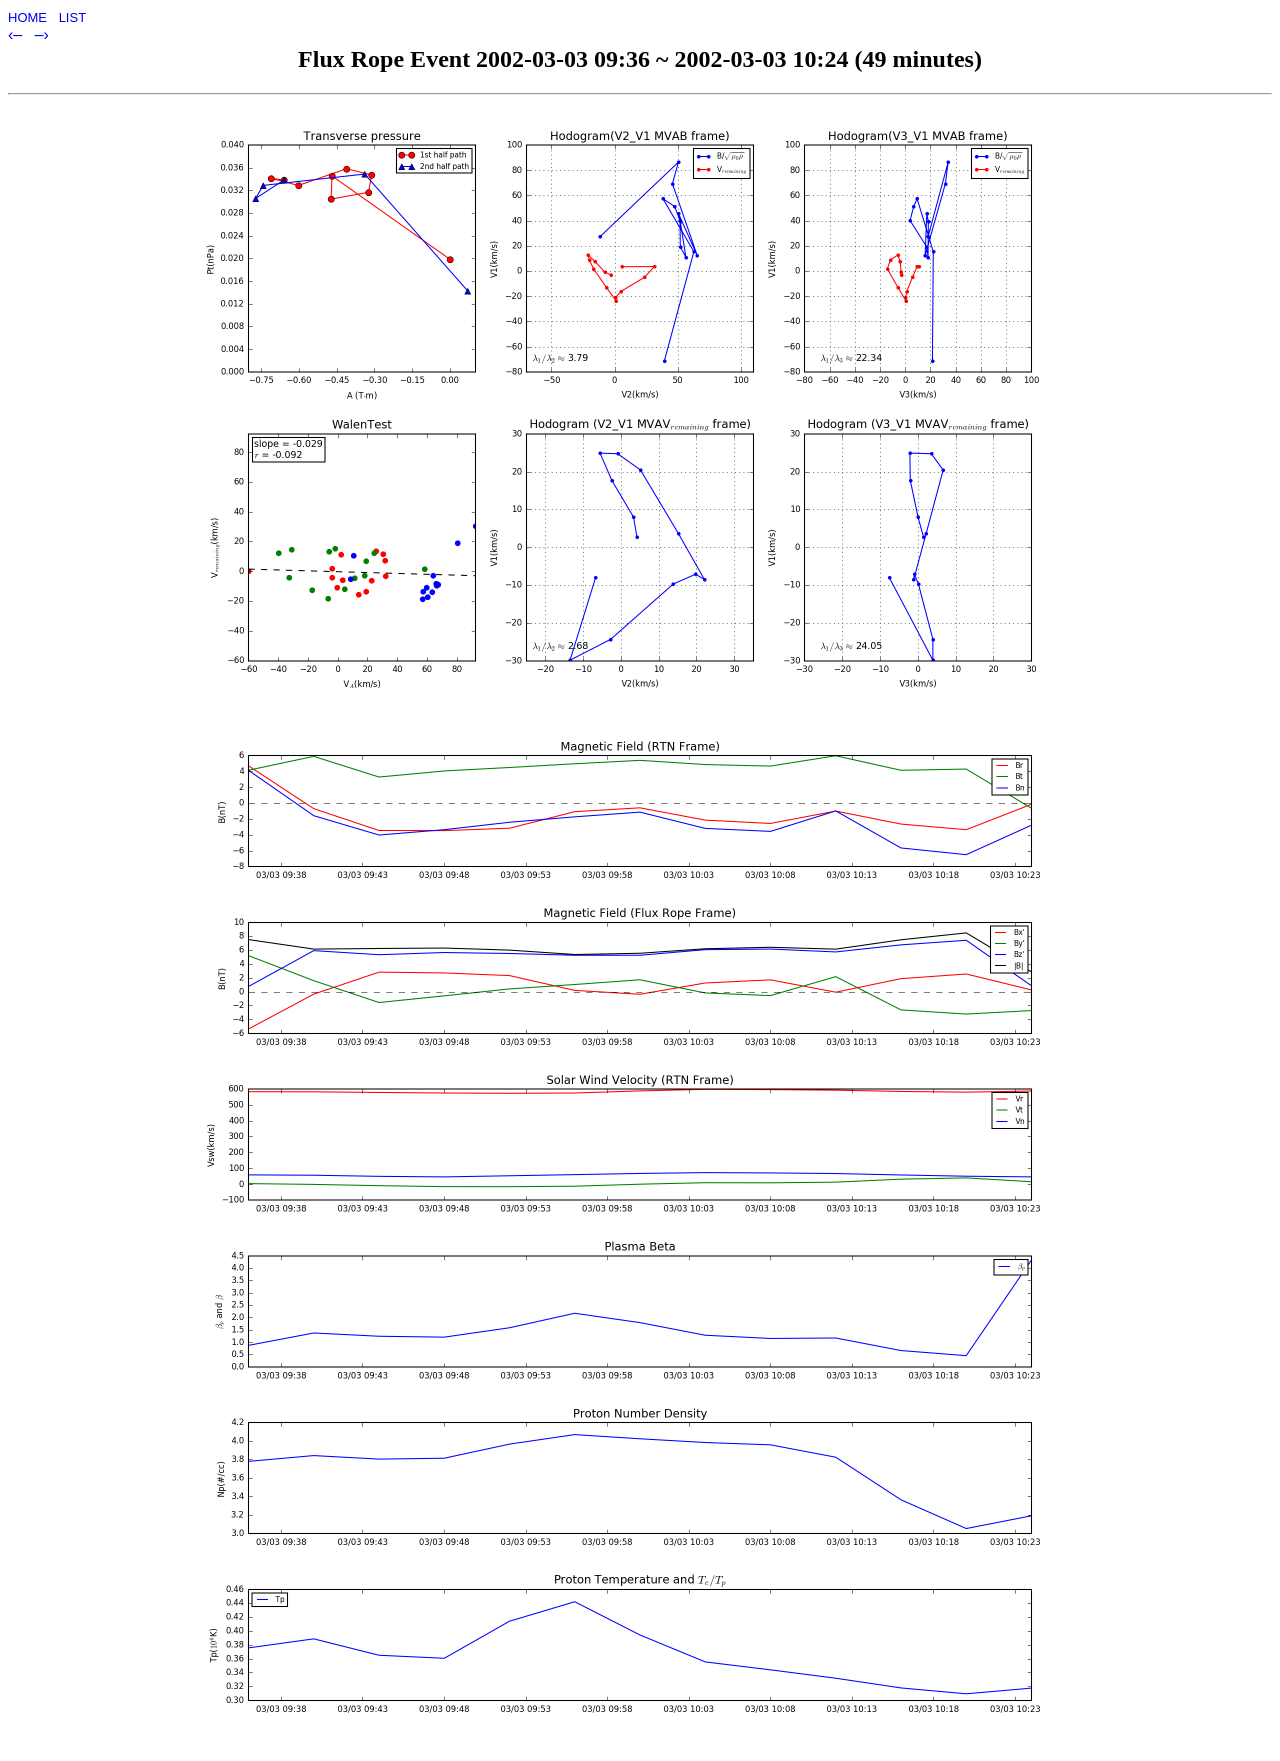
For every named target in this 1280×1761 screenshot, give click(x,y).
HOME (29, 17)
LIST (72, 17)
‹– (17, 34)
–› (42, 34)
